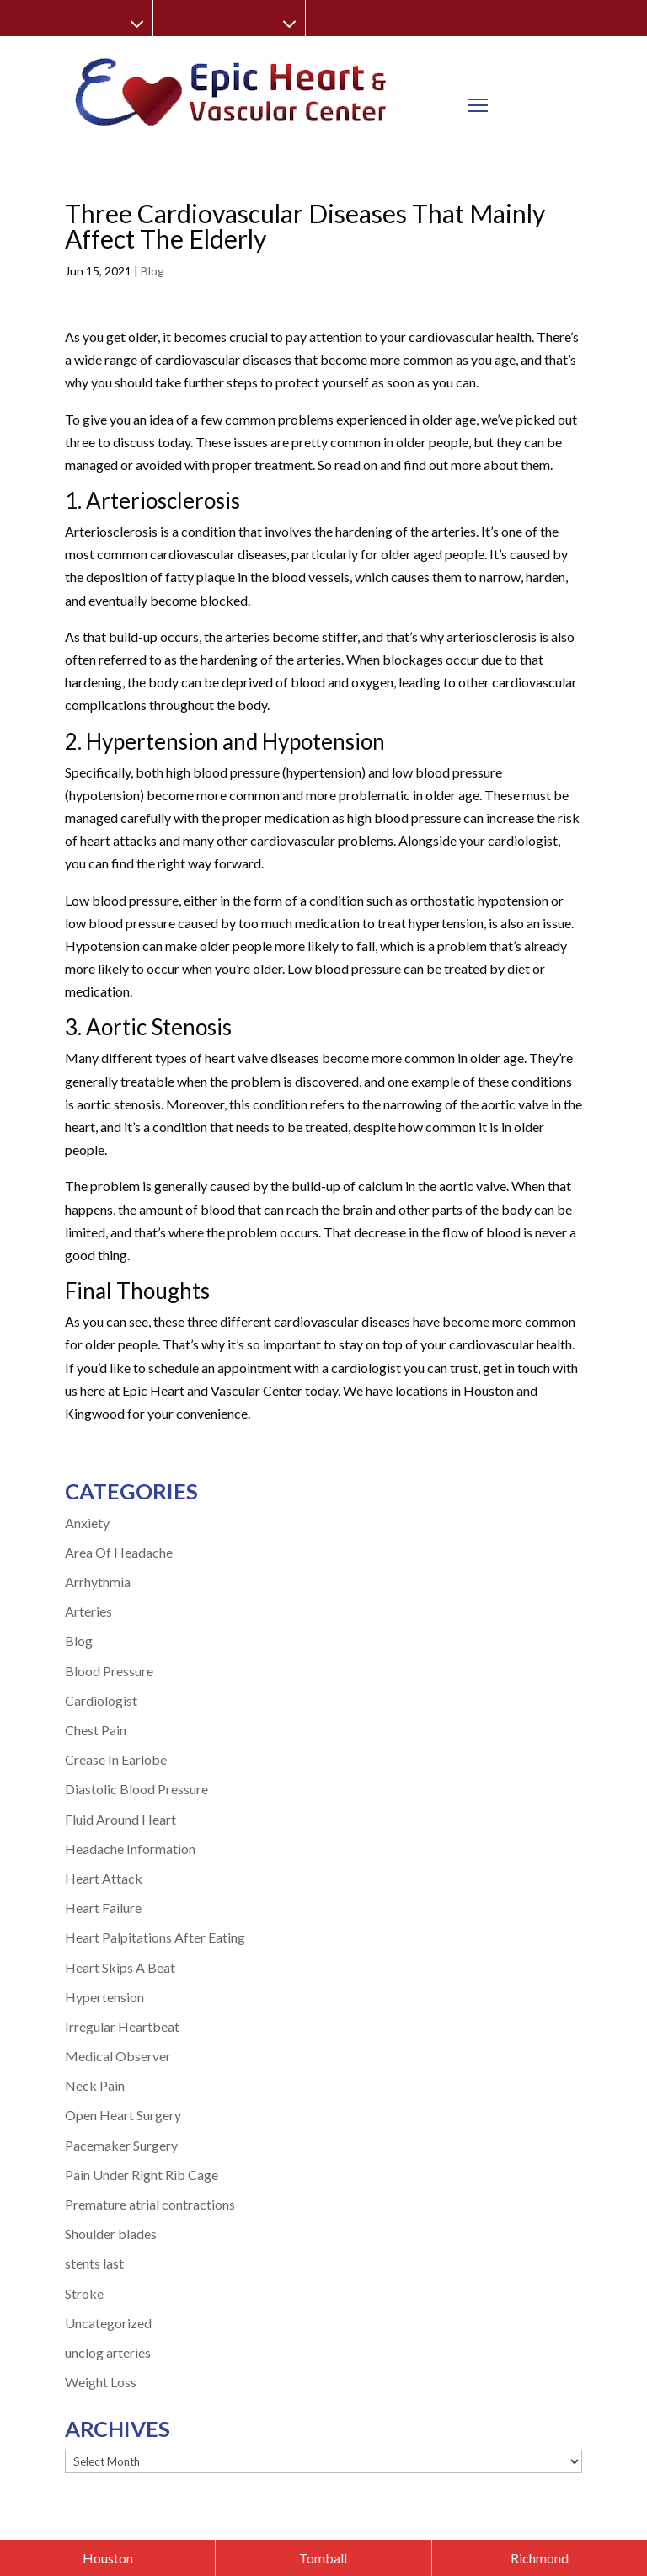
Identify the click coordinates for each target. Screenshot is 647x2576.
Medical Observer (118, 2056)
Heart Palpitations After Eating (155, 1937)
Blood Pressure (109, 1671)
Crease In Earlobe (116, 1759)
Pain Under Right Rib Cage (141, 2175)
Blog (152, 271)
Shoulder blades (111, 2234)
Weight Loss (100, 2382)
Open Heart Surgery (123, 2115)
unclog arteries (108, 2352)
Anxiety (87, 1523)
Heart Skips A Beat (120, 1967)
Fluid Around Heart (120, 1819)
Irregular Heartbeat (122, 2026)
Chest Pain (95, 1730)
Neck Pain (95, 2085)
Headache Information (130, 1849)
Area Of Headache (119, 1552)
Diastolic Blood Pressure (136, 1789)
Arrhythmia (98, 1582)
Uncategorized (108, 2323)
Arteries (88, 1611)
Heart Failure (103, 1908)
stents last (94, 2263)
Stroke (84, 2293)
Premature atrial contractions (150, 2204)
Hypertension (104, 1997)
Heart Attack (103, 1878)
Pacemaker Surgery (121, 2145)
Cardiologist (101, 1700)
